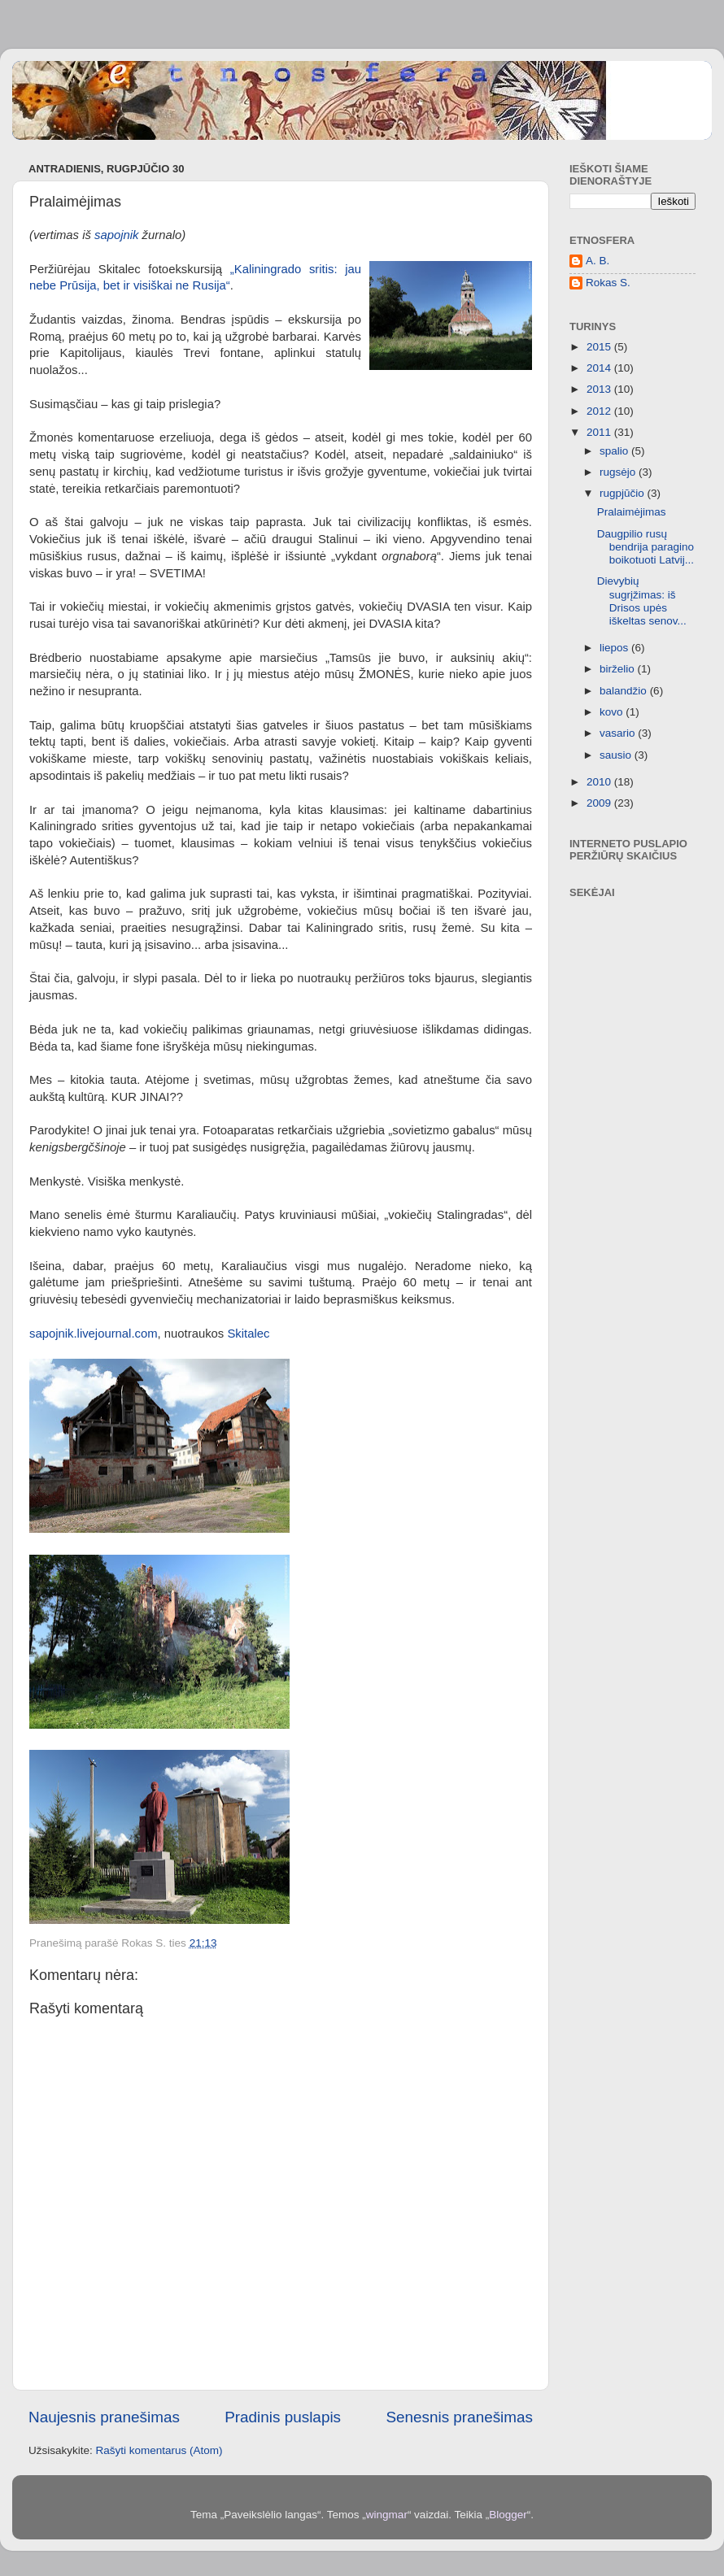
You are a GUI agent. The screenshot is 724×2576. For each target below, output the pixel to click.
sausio (617, 755)
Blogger (508, 2515)
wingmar (387, 2515)
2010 (600, 782)
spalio (615, 451)
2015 (600, 347)
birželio (619, 669)
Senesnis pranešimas (459, 2417)
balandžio (625, 691)
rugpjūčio (624, 493)
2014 (600, 368)
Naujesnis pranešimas (104, 2417)
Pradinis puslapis (283, 2417)
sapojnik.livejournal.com (93, 1333)
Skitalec (248, 1333)
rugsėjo (619, 472)
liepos (615, 648)
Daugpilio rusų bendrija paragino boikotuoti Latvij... (645, 547)
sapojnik (116, 235)
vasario (619, 733)
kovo (613, 712)
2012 (600, 411)
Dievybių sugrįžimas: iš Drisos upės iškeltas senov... (642, 601)
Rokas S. (608, 282)
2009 (600, 803)
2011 (600, 432)
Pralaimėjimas (631, 512)
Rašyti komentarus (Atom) (159, 2450)
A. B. (597, 261)
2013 (600, 389)
